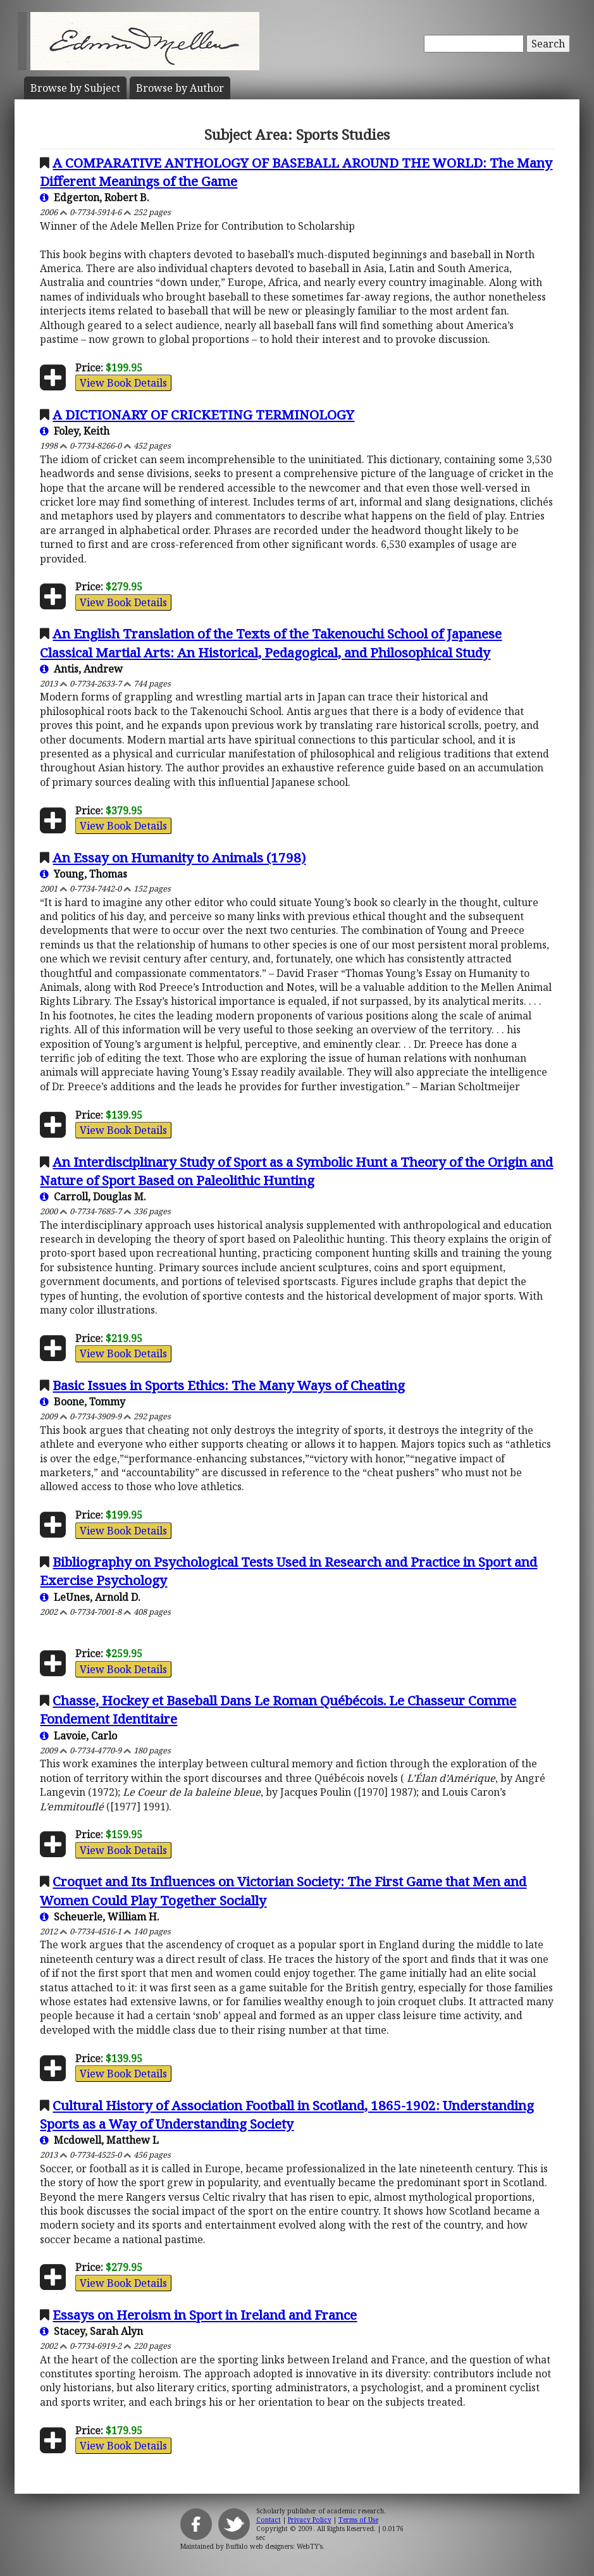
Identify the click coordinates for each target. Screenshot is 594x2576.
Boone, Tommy (82, 1402)
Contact (268, 2519)
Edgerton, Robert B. (94, 197)
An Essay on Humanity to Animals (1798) (179, 857)
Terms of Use (358, 2519)
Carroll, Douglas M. (93, 1197)
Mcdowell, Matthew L (99, 2140)
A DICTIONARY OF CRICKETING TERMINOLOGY (203, 414)
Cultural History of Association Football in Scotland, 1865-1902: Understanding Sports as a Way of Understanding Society (287, 2114)
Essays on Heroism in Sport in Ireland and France (205, 2315)
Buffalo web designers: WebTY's (274, 2546)
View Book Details (123, 383)
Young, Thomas (83, 874)
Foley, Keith (74, 431)
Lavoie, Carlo (78, 1736)
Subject (75, 88)
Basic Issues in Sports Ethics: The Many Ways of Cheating (229, 1385)
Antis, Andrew (81, 669)
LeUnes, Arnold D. (90, 1597)
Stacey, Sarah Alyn (91, 2331)
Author (180, 88)
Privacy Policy (309, 2519)
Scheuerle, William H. (99, 1917)
